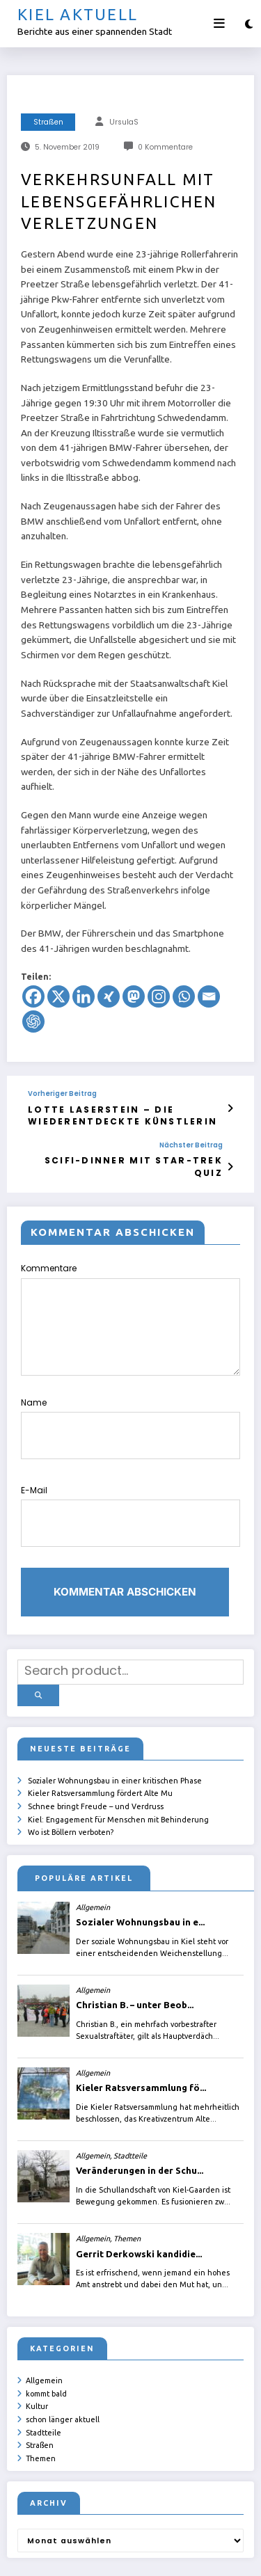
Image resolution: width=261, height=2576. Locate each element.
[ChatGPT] (33, 1021)
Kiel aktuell (77, 14)
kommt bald (46, 2328)
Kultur (37, 2340)
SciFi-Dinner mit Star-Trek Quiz (112, 1154)
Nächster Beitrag (164, 1140)
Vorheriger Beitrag (62, 1094)
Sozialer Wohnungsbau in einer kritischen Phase (115, 1721)
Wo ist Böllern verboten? (70, 1769)
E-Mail (130, 1473)
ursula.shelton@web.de (80, 2555)
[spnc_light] (249, 24)
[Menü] (219, 23)
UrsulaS (124, 122)
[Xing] (108, 996)
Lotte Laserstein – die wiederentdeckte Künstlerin (103, 1113)
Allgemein (44, 2316)
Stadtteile (43, 2364)
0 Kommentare (165, 147)
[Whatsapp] (184, 996)
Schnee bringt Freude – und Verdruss (96, 1744)
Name (130, 1399)
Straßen (48, 122)
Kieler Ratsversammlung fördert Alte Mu (100, 1732)
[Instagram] (159, 996)
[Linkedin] (83, 996)
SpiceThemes (199, 2555)
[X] (58, 996)
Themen (41, 2388)
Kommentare (130, 1299)
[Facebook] (33, 996)
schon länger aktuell (63, 2352)
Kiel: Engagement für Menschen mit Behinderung (118, 1756)
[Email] (209, 996)
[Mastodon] (133, 996)
